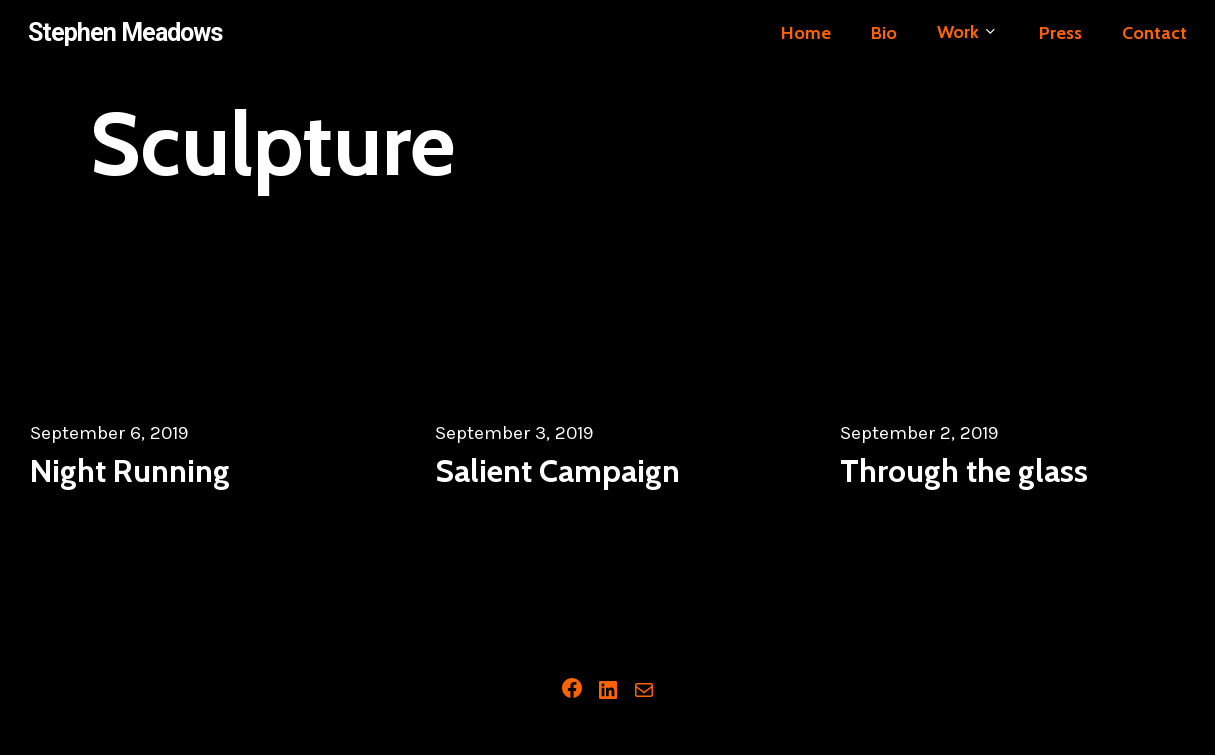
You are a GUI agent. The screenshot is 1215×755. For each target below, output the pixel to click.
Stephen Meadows (125, 32)
